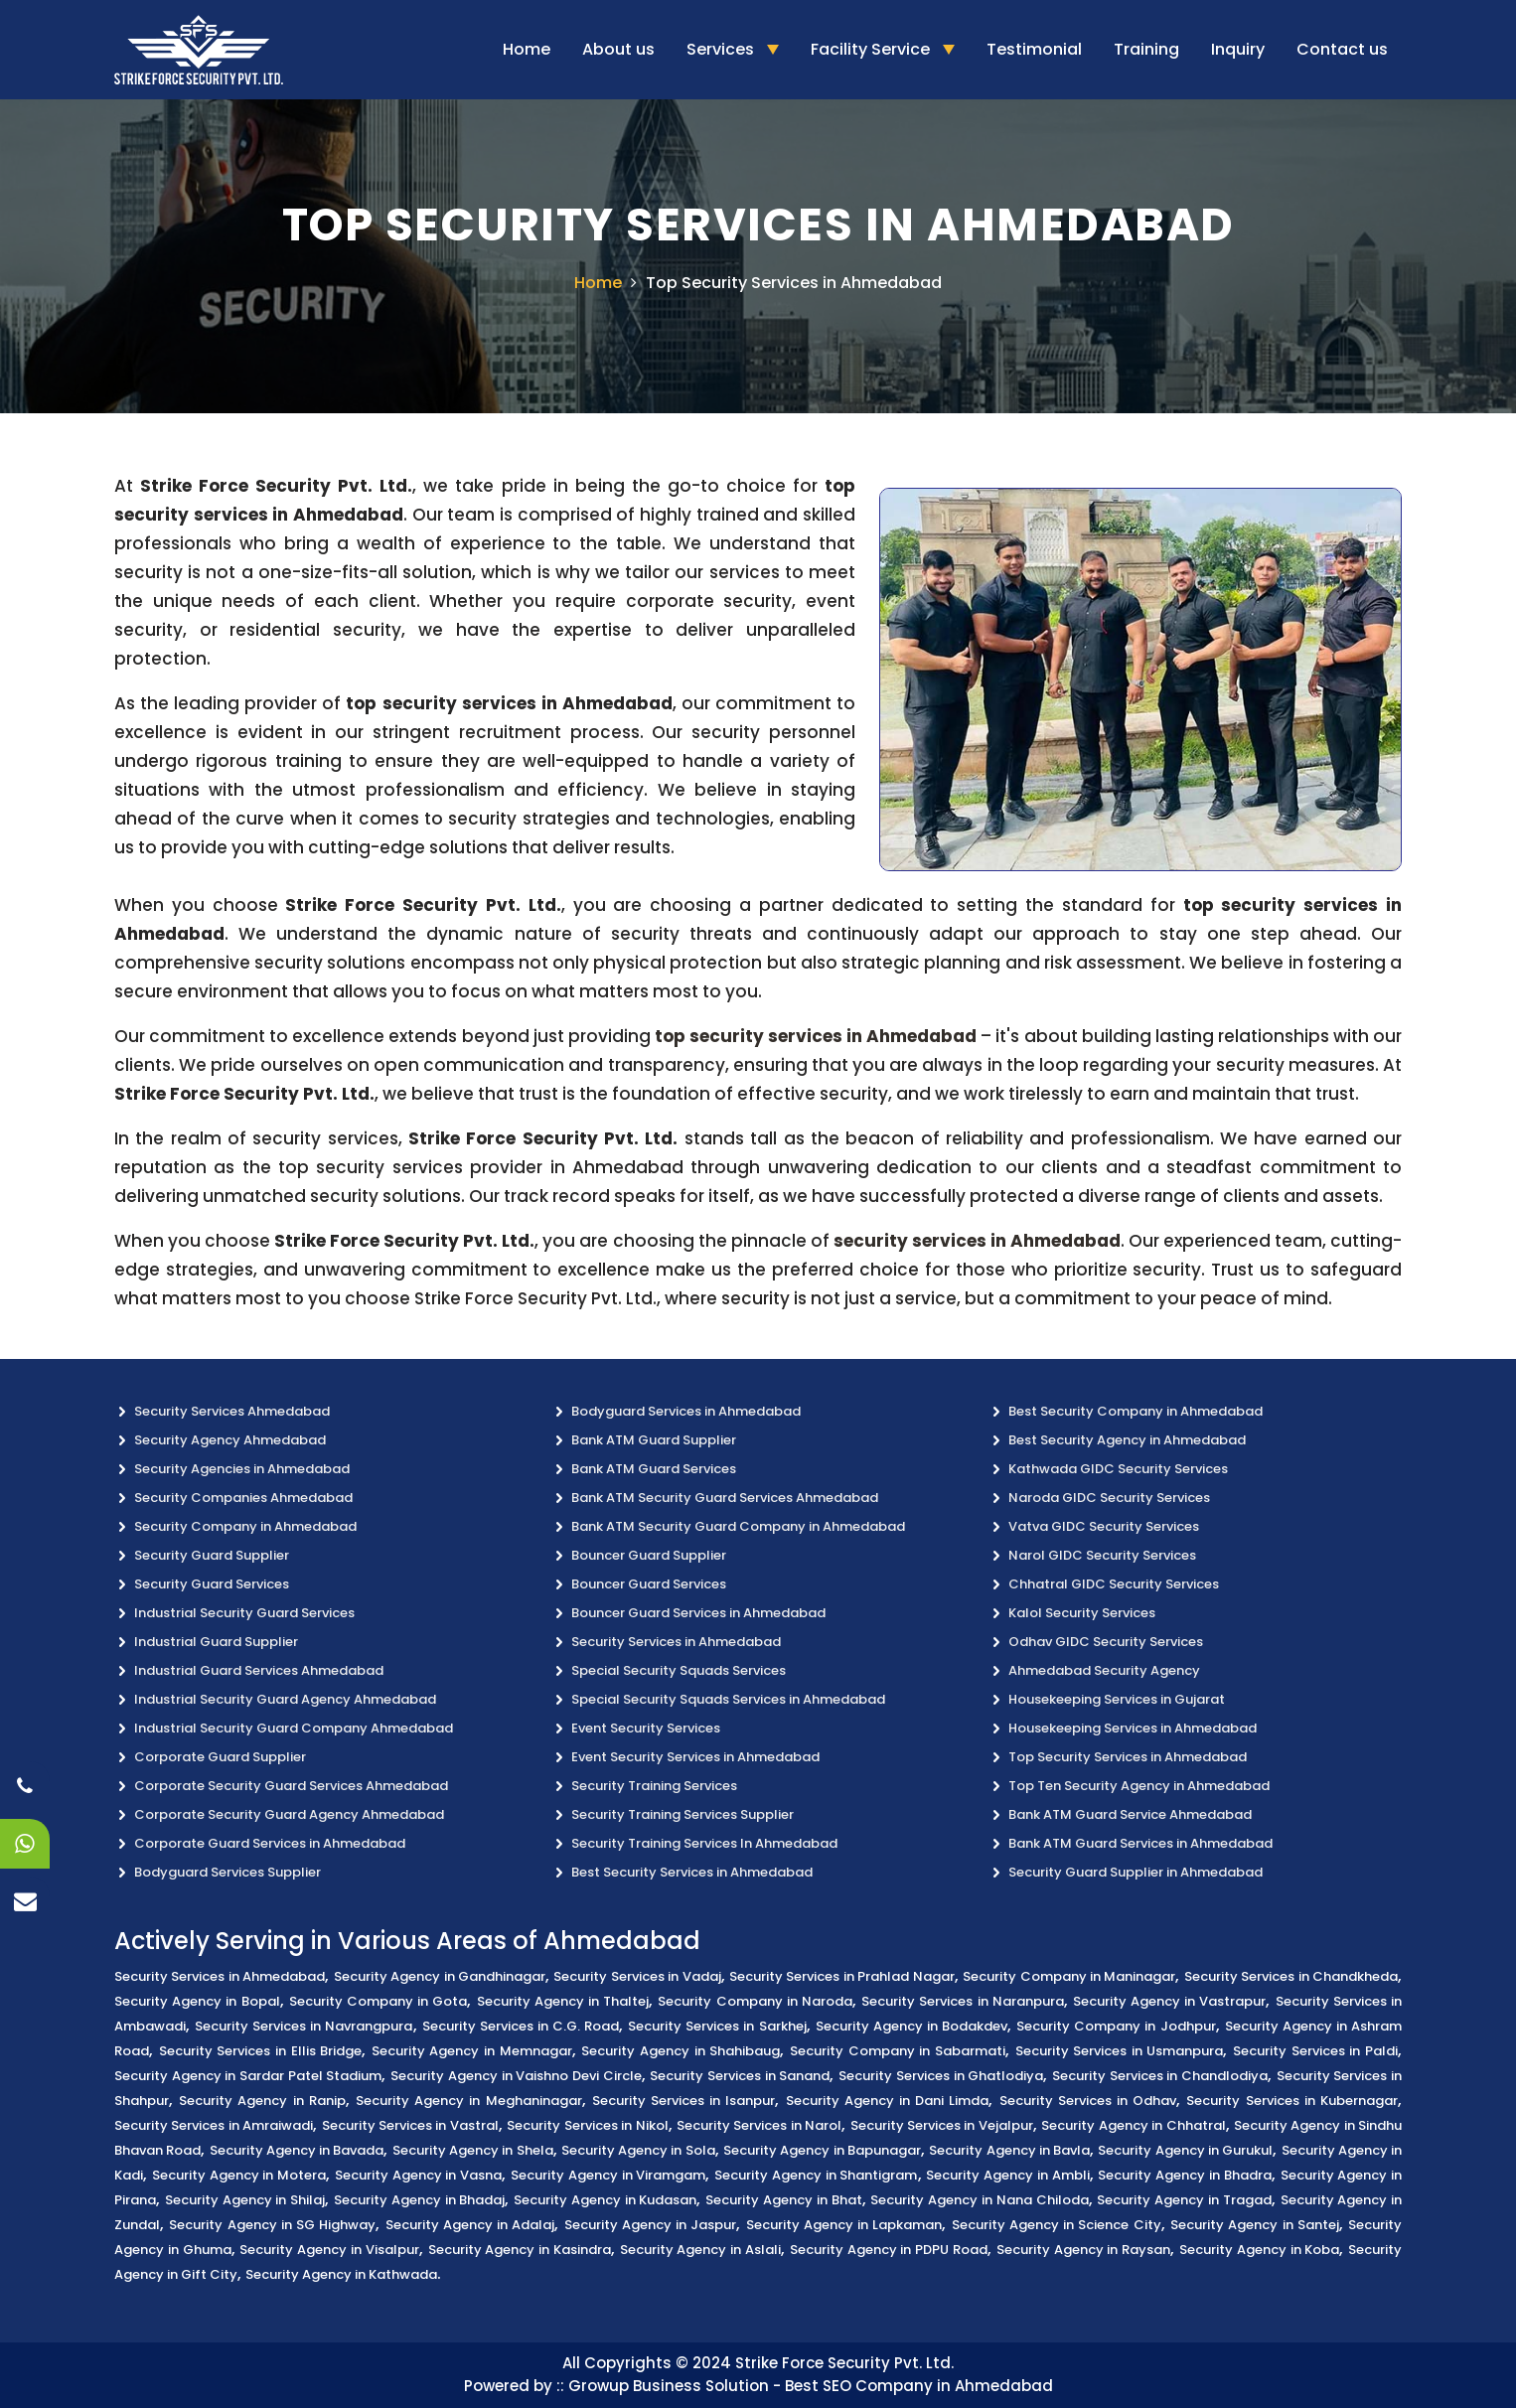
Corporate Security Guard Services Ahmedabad (291, 1785)
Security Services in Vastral (410, 2125)
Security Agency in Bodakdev (911, 2026)
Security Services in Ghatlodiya (940, 2075)
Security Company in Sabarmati (897, 2050)
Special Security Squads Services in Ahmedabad (728, 1699)
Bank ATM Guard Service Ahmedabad (1130, 1814)
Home (526, 49)
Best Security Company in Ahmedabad (1135, 1411)
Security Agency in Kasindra (519, 2249)
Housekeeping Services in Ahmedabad (1132, 1728)
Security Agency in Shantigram (815, 2175)
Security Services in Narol (759, 2125)
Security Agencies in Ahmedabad (242, 1468)
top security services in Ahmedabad (816, 1036)
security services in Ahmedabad (977, 1241)
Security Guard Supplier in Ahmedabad (1135, 1872)
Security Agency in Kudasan (605, 2199)
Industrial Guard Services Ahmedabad (258, 1670)
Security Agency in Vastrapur (1170, 2001)
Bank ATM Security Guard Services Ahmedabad (724, 1497)
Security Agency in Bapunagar (822, 2150)
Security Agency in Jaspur (650, 2224)
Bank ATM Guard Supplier (653, 1439)
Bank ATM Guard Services (653, 1468)
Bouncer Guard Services (648, 1584)
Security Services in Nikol (587, 2125)
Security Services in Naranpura (962, 2001)
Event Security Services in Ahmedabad (695, 1756)
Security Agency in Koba (1259, 2249)
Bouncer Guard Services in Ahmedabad (698, 1612)
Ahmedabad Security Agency (1104, 1670)
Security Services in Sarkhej (717, 2026)
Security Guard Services (211, 1584)
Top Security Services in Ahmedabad (794, 282)
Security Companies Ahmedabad (243, 1497)
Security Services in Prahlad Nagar (842, 1976)
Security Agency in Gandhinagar (439, 1976)
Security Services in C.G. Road (520, 2026)
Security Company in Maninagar (1069, 1976)
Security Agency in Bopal (197, 2001)
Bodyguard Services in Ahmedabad (686, 1411)
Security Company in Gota (378, 2001)
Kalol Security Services (1081, 1612)
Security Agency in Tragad (1184, 2199)
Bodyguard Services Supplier (227, 1872)
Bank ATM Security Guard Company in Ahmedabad (738, 1526)
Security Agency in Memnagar (472, 2050)
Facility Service (872, 49)
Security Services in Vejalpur (941, 2125)
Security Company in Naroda (755, 2001)
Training (1146, 49)
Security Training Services (654, 1785)
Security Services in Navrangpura (303, 2026)
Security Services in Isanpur (684, 2100)
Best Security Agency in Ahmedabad (1127, 1439)
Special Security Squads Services (678, 1670)
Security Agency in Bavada (297, 2150)
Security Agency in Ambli (1007, 2175)
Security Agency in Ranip (262, 2100)
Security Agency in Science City (1056, 2224)
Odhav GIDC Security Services (1105, 1641)
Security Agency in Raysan (1083, 2249)
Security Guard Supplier (211, 1555)
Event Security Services (645, 1728)
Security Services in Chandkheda (1291, 1976)
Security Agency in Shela (472, 2150)
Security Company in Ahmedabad (245, 1526)
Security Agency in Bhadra (1184, 2175)
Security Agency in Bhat (783, 2199)
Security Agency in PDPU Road (888, 2249)
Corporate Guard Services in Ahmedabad (269, 1843)
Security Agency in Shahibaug (680, 2050)
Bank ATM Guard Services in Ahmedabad (1140, 1843)
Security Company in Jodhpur (1115, 2026)
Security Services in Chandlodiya (1160, 2075)
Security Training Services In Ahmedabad (704, 1843)
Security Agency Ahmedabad (230, 1439)
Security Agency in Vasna (418, 2175)
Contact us (1342, 49)
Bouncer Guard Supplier (648, 1555)
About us (618, 49)
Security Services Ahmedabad (232, 1411)
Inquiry (1238, 49)
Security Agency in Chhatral (1133, 2125)
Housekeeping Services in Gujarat (1116, 1699)
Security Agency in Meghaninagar (469, 2100)
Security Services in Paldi (1315, 2050)
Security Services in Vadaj (636, 1976)
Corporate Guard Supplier (220, 1756)
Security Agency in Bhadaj (419, 2199)
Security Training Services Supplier (682, 1814)
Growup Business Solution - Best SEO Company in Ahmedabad (810, 2385)
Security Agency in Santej (1254, 2224)
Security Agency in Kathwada (341, 2274)
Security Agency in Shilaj (245, 2199)
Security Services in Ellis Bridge (261, 2050)
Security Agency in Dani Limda (887, 2100)
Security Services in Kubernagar (1292, 2100)
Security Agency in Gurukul (1185, 2150)
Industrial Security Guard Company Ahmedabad (293, 1728)
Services (722, 49)
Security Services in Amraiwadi (213, 2125)
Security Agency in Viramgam (608, 2175)
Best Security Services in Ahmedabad (692, 1872)
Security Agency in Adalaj (470, 2224)
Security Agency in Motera (239, 2175)
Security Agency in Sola (638, 2150)
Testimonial (1034, 49)
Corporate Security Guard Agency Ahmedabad (289, 1814)
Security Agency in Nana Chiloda (979, 2199)
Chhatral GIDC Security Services (1113, 1584)
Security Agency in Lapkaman (844, 2224)
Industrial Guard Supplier (216, 1641)
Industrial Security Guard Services (244, 1612)
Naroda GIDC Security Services (1109, 1497)
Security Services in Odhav (1088, 2100)
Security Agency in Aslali (700, 2249)
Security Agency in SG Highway (272, 2224)
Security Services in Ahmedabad (676, 1641)
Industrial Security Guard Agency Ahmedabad (285, 1699)
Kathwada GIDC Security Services (1118, 1468)
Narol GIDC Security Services (1102, 1555)
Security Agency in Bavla (1009, 2150)
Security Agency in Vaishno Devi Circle (515, 2075)
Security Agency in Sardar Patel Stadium (247, 2075)
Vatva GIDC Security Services (1103, 1526)
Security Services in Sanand (740, 2075)
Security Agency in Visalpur (328, 2249)
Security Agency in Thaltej (563, 2001)
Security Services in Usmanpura (1119, 2050)
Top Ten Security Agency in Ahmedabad (1139, 1785)
